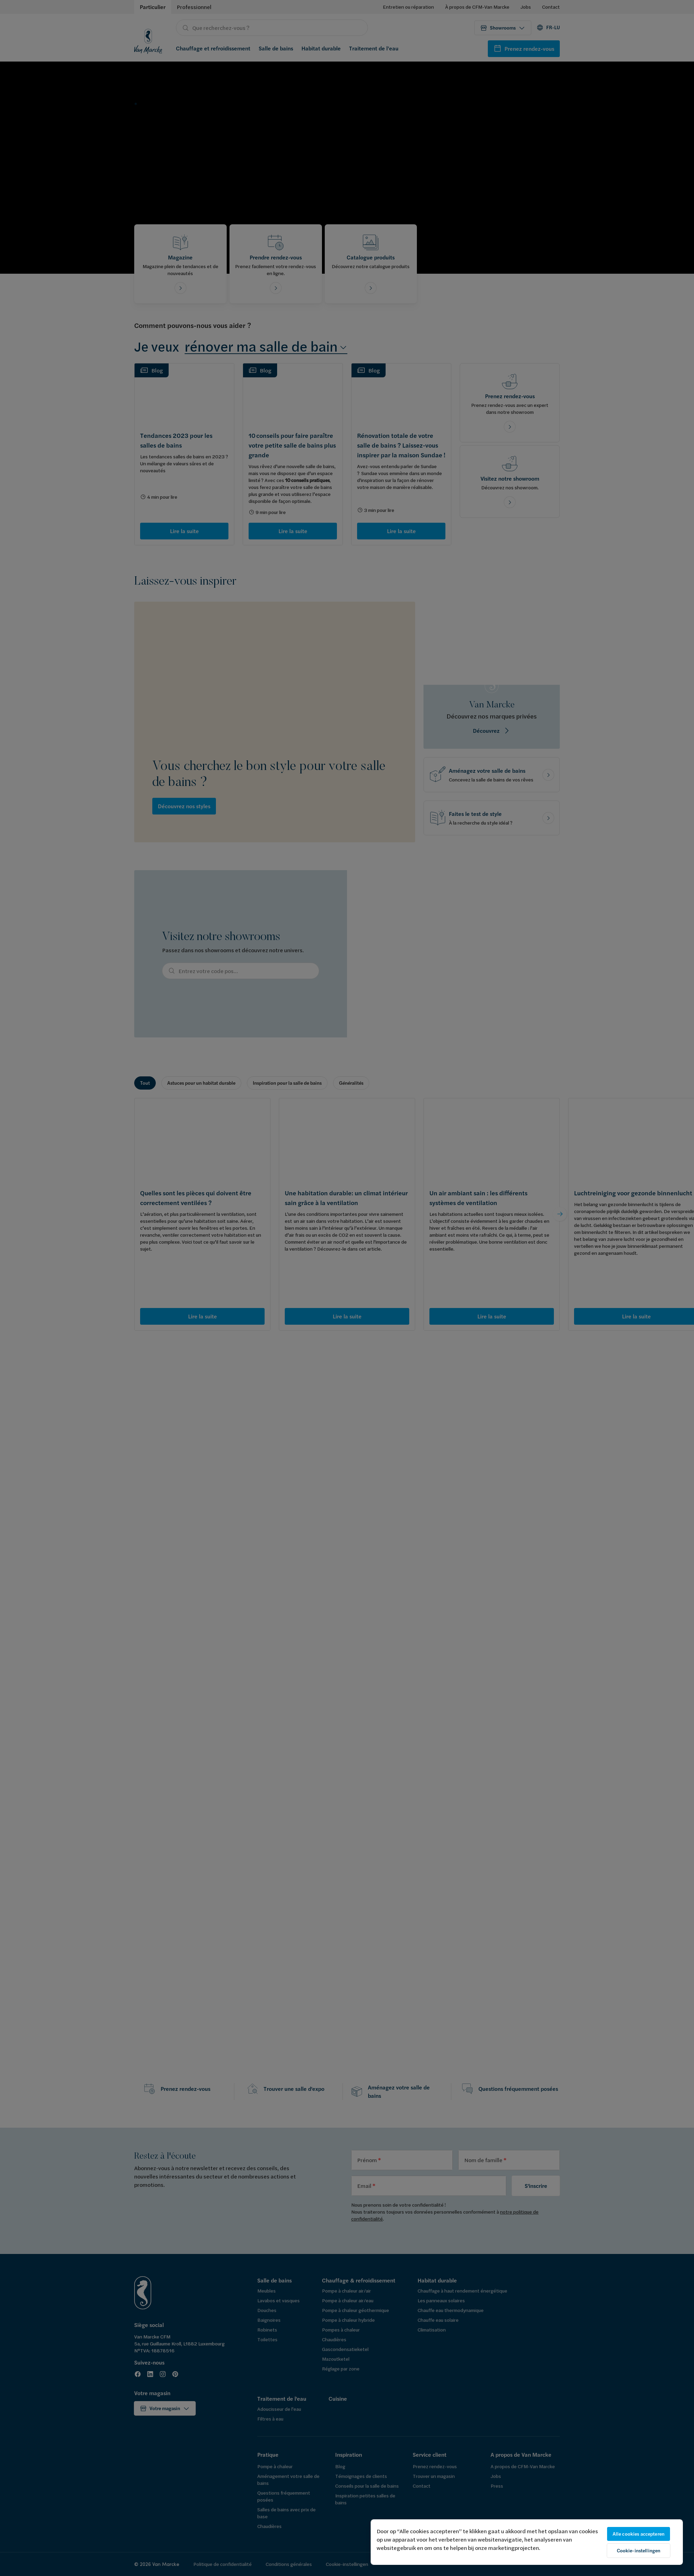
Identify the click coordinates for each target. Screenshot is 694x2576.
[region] (527, 2542)
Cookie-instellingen (639, 2550)
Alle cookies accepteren (638, 2533)
